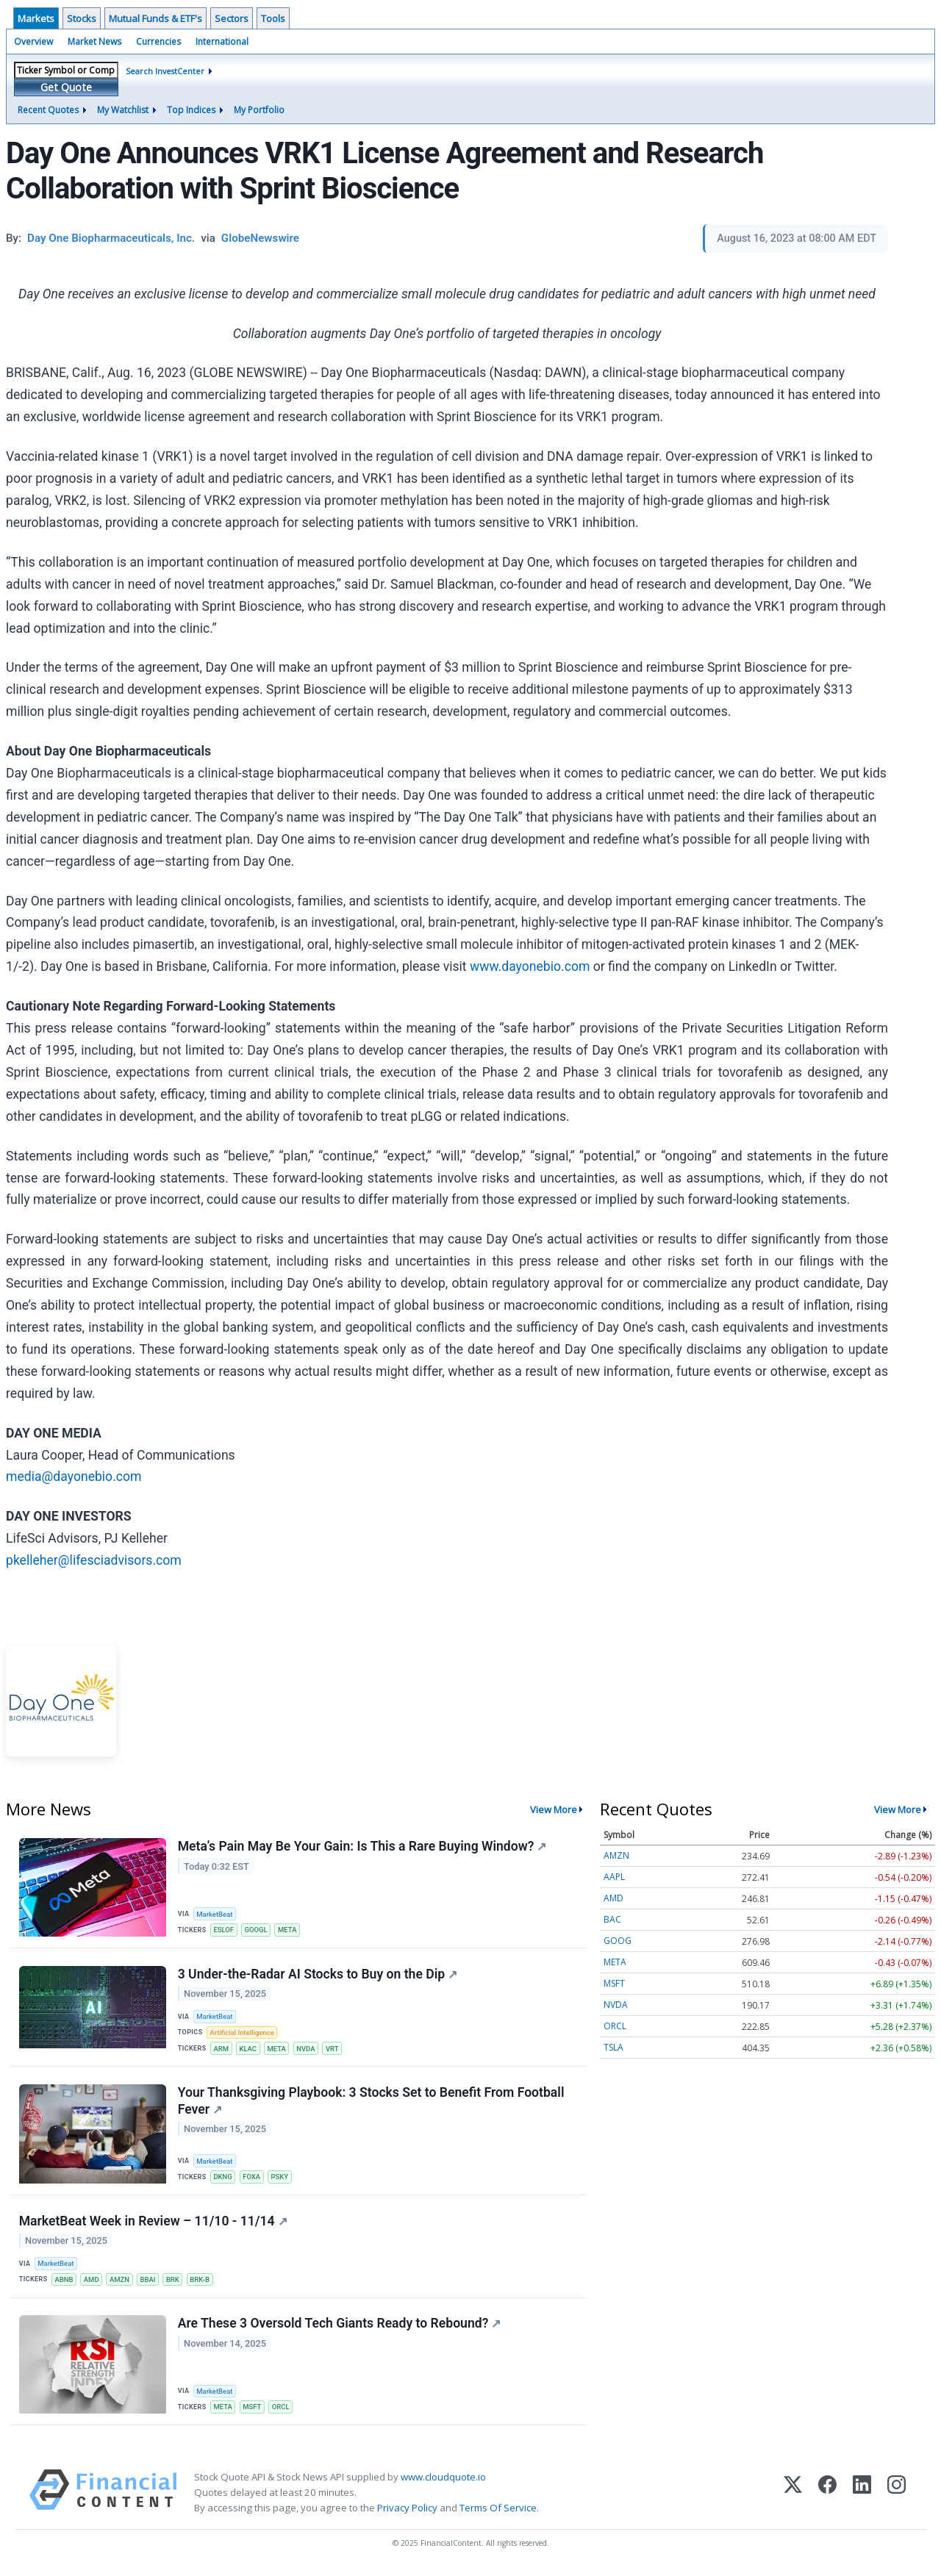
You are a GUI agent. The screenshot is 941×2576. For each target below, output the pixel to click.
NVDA (308, 2049)
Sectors (231, 18)
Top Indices (191, 110)
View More (553, 1809)
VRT (334, 2049)
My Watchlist (123, 110)
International (222, 41)
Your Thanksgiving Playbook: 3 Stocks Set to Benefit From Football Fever (371, 2103)
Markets (36, 18)
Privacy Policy (407, 2512)
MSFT (252, 2411)
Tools (273, 18)
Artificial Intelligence (242, 2034)
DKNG (223, 2179)
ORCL (282, 2411)
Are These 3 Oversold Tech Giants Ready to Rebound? (339, 2327)
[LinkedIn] (862, 2497)
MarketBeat (215, 1914)
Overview (33, 41)
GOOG (617, 1940)
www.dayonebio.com (530, 966)
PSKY (281, 2179)
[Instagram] (896, 2497)
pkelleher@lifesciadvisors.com (94, 1560)
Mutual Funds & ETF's (155, 18)
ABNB (64, 2282)
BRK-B (202, 2282)
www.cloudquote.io (443, 2481)
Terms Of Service (498, 2512)
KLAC (248, 2049)
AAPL (614, 1876)
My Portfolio (259, 110)
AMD (92, 2282)
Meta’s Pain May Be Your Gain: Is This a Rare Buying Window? (362, 1846)
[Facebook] (827, 2497)
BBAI (149, 2282)
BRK (175, 2282)
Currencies (158, 41)
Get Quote (66, 87)
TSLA (613, 2047)
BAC (612, 1919)
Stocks (81, 18)
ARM (221, 2049)
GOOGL (257, 1930)
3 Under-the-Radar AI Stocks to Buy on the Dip (317, 1974)
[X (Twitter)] (793, 2497)
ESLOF (224, 1930)
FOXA (252, 2179)
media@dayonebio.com (73, 1476)
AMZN (121, 2282)
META (288, 1930)
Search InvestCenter (165, 70)
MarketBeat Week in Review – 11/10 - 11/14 (153, 2223)
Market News (94, 41)
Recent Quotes (48, 110)
